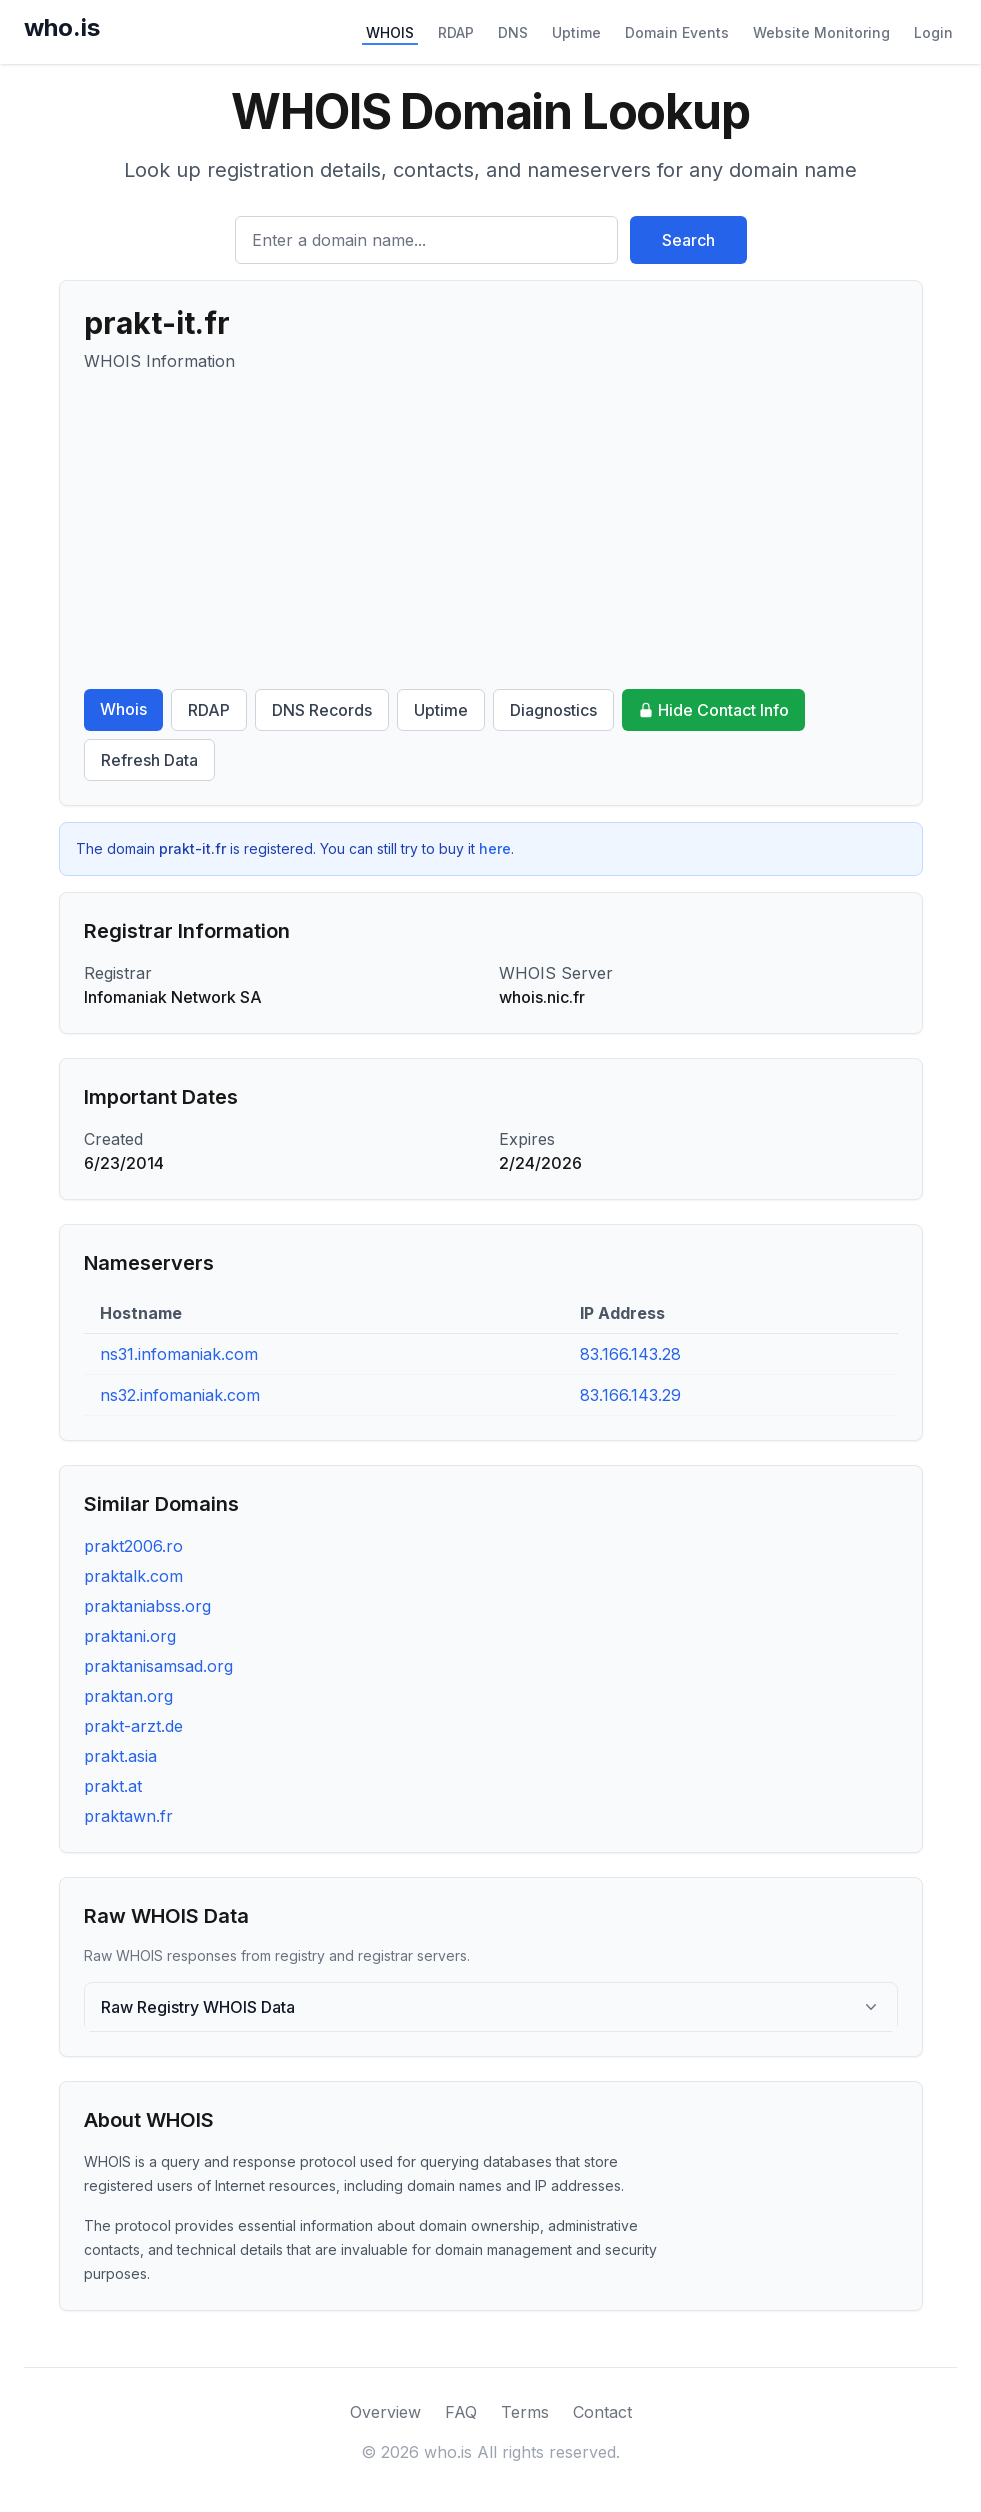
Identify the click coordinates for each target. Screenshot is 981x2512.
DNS (513, 32)
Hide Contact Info (713, 710)
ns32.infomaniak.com (180, 1395)
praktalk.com (133, 1576)
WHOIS (390, 32)
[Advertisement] (491, 531)
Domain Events (677, 32)
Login (933, 32)
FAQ (461, 2412)
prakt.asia (120, 1756)
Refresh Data (149, 760)
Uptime (576, 32)
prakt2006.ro (133, 1546)
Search (688, 240)
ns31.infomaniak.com (179, 1354)
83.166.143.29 (630, 1395)
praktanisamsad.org (158, 1666)
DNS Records (322, 710)
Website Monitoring (821, 32)
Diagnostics (553, 710)
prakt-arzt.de (133, 1726)
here (495, 848)
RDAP (456, 32)
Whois (123, 709)
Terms (525, 2412)
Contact (602, 2412)
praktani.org (130, 1636)
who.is (62, 27)
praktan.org (128, 1696)
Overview (385, 2412)
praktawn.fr (128, 1816)
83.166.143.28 (630, 1354)
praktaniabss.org (147, 1606)
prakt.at (113, 1786)
